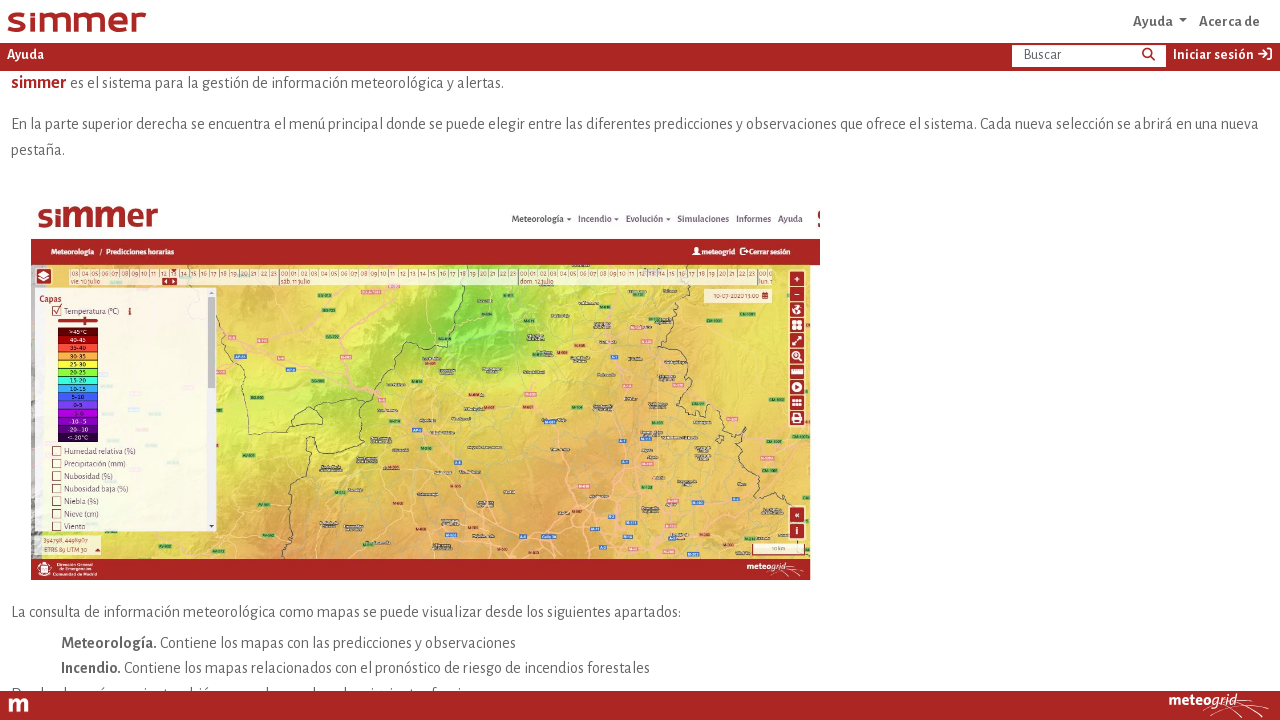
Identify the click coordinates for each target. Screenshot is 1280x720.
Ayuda (1154, 21)
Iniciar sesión (1223, 54)
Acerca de (1229, 21)
